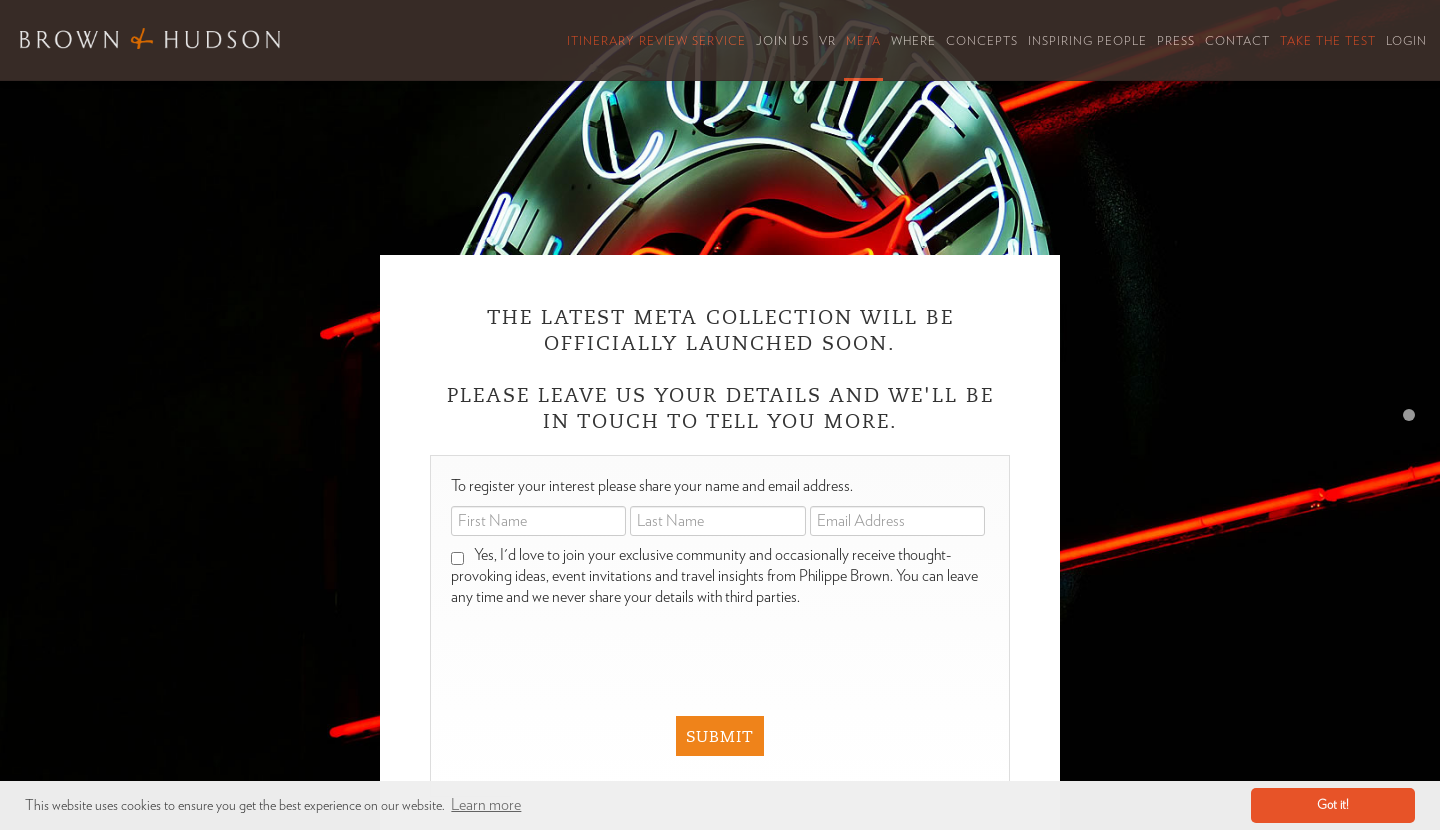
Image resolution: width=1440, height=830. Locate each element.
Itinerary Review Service (656, 41)
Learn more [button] (486, 805)
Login (1406, 41)
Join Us (782, 41)
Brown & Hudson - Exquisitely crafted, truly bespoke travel (150, 38)
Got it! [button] (1333, 805)
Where (913, 41)
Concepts (982, 41)
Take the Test (1328, 41)
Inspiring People (1087, 41)
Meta (863, 41)
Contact (1237, 41)
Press (1176, 41)
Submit (720, 737)
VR (827, 41)
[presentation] (707, 647)
